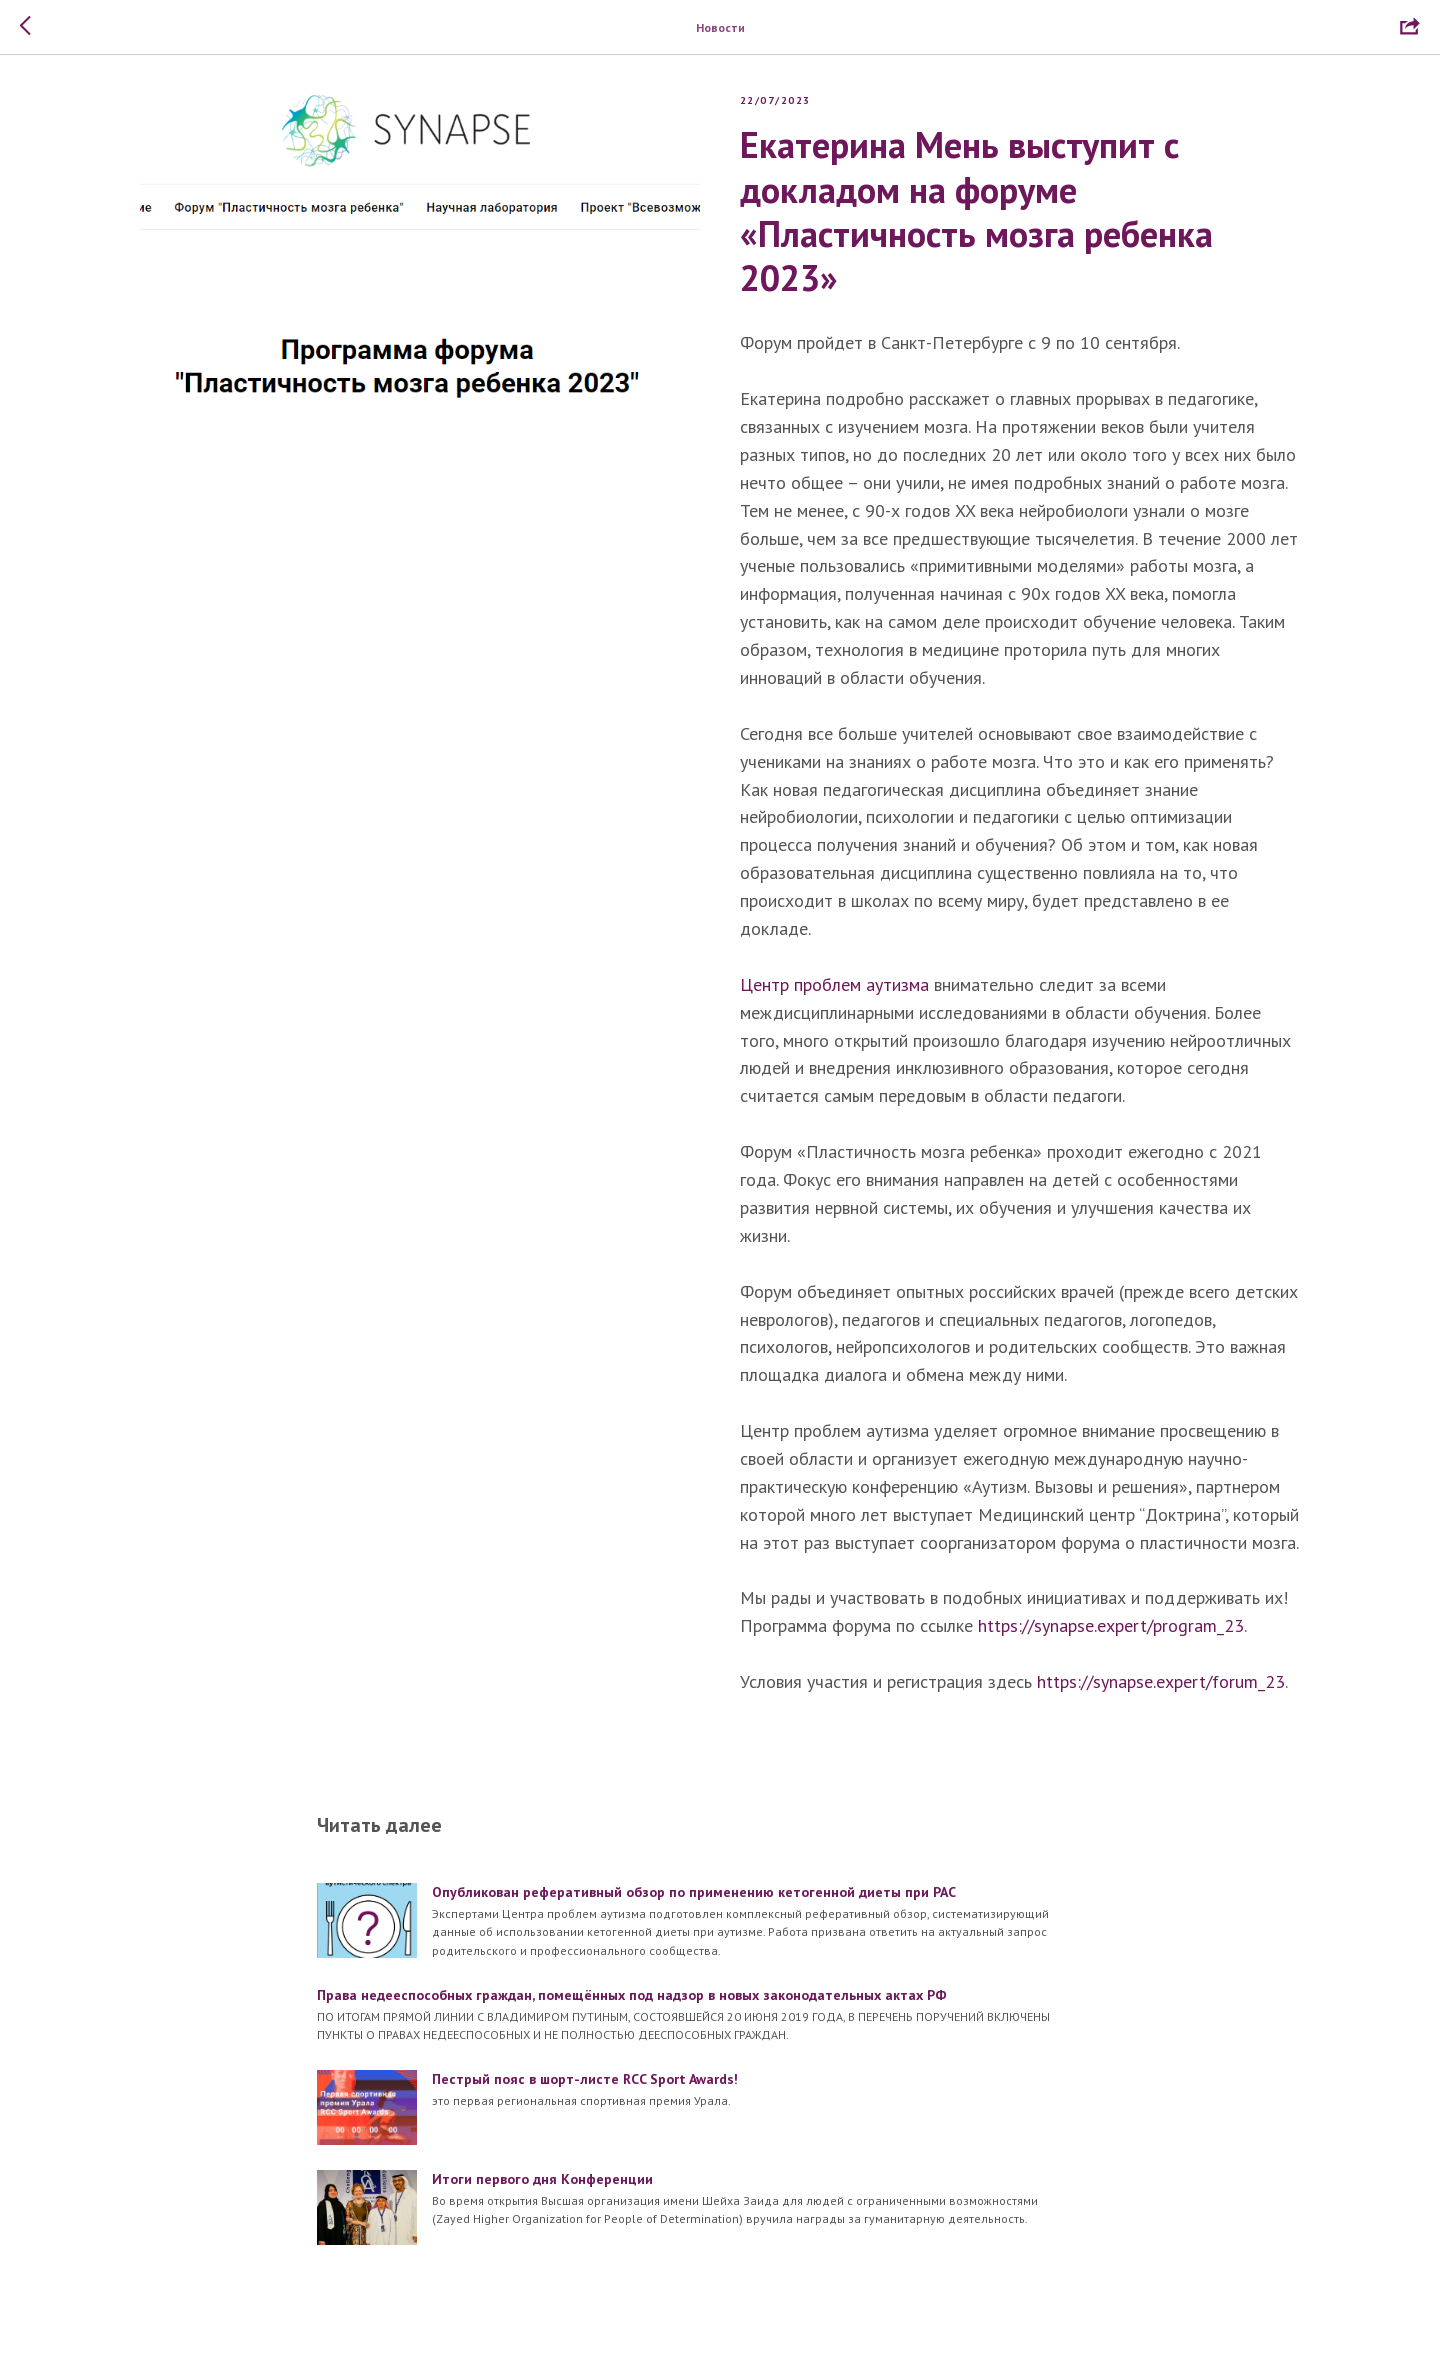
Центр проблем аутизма (834, 989)
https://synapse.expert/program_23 (1111, 1630)
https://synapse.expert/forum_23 (1161, 1686)
